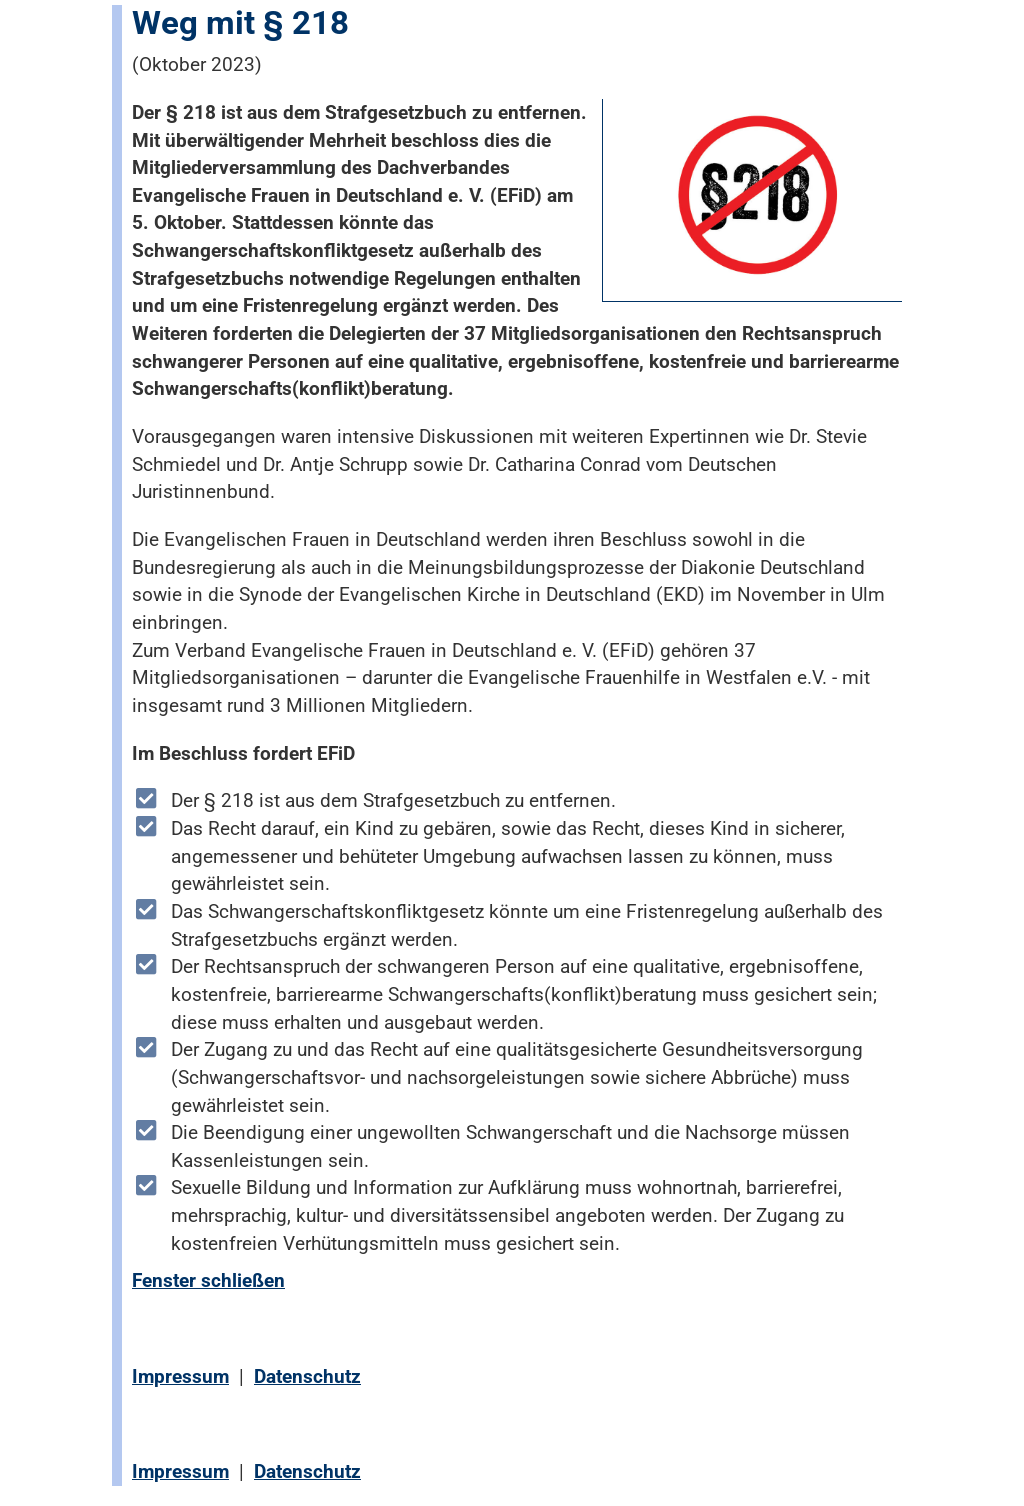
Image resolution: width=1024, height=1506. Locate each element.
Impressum (180, 1376)
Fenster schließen (208, 1280)
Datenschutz (307, 1376)
